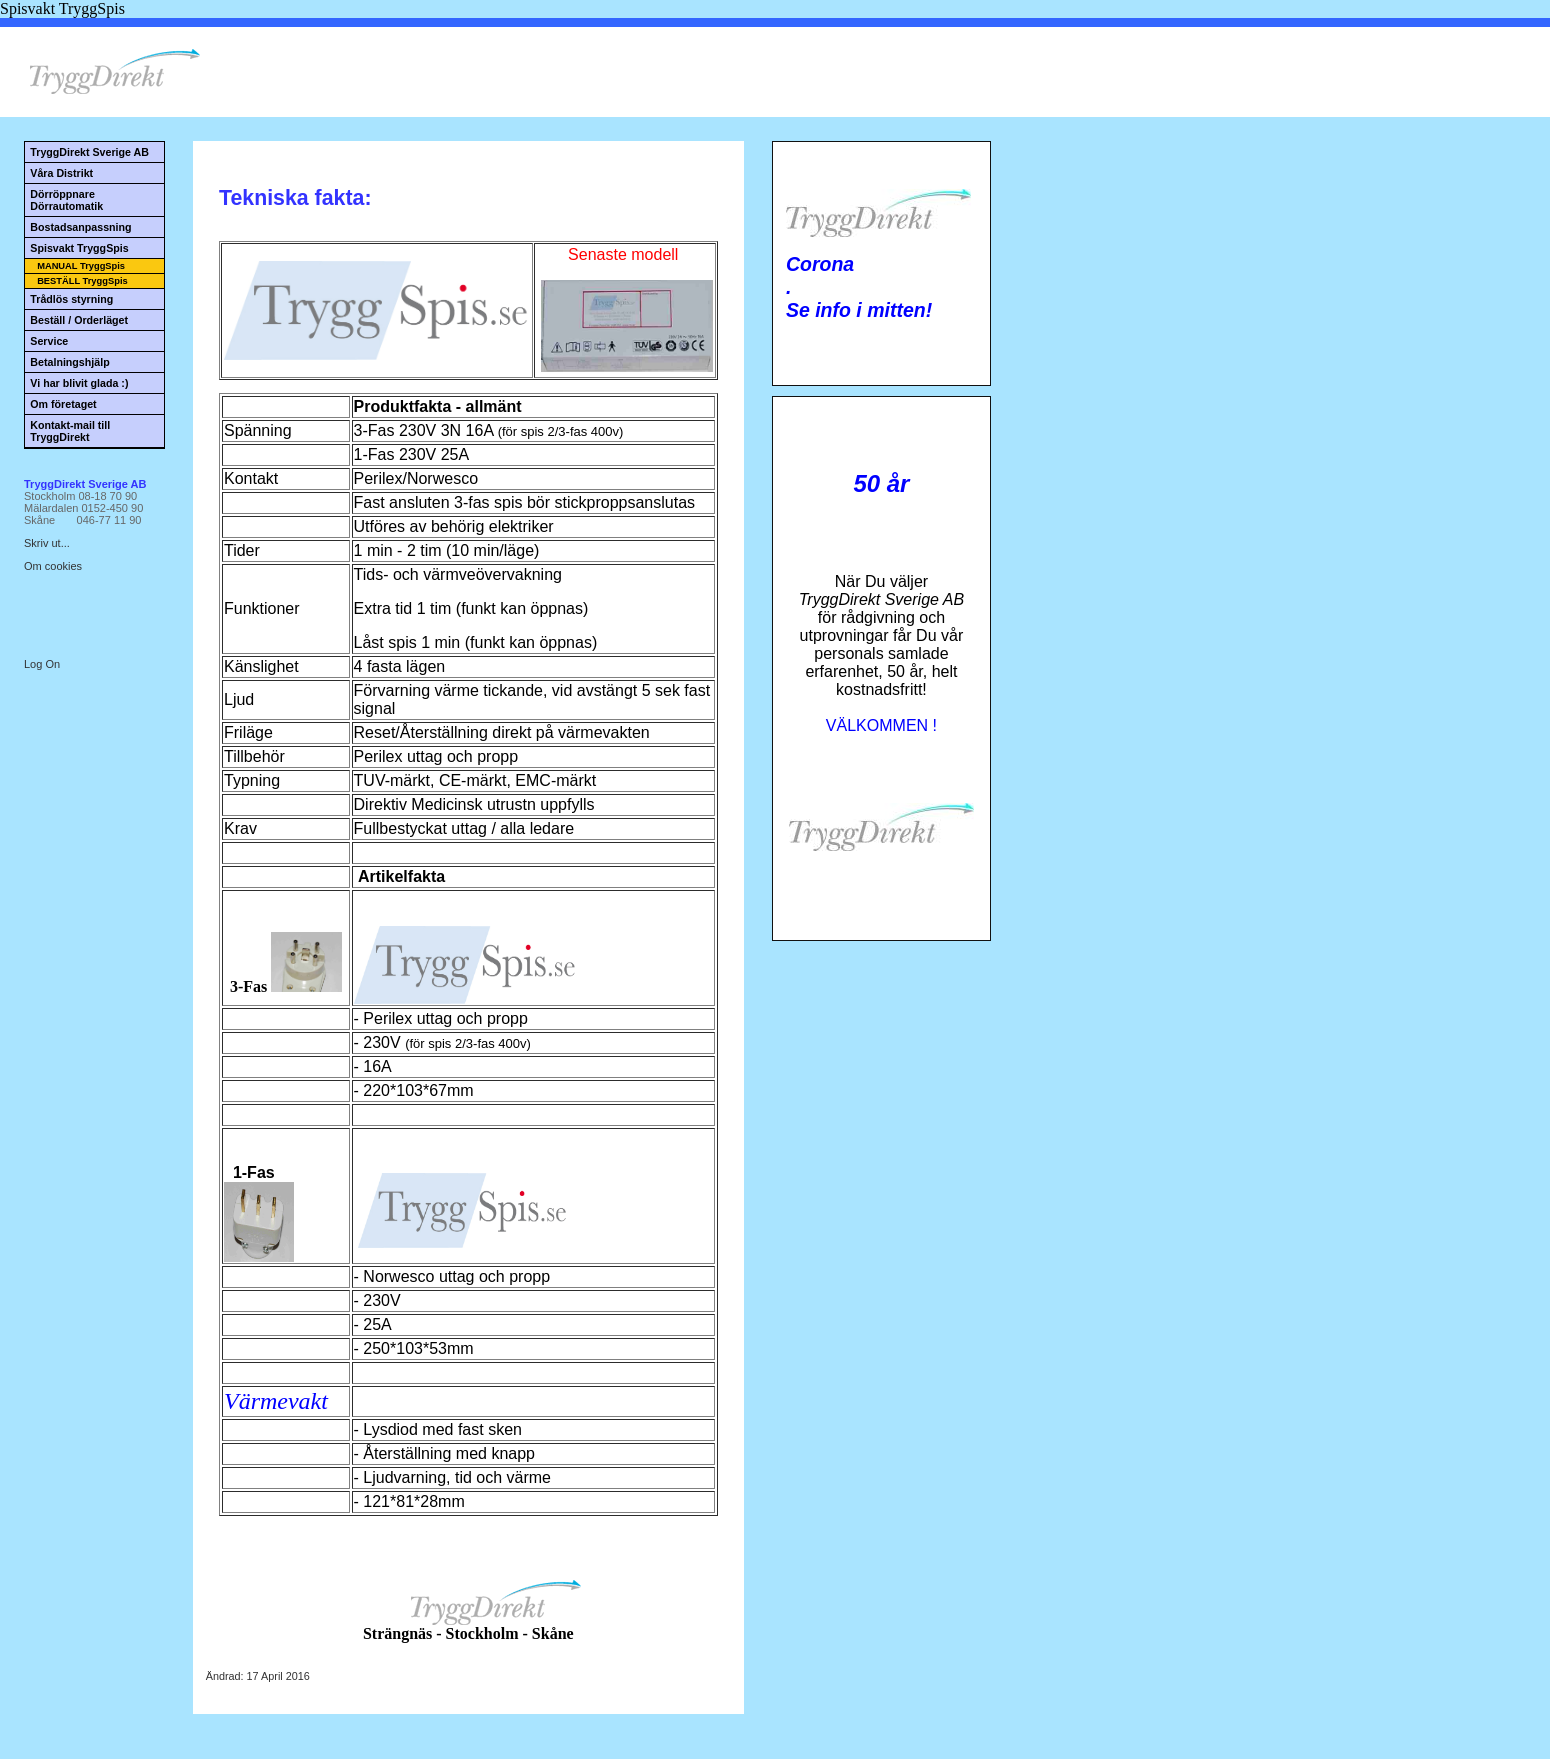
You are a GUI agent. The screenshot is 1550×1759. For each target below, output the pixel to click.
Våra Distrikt (61, 173)
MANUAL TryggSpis (81, 266)
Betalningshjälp (69, 362)
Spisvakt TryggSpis (79, 248)
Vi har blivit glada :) (79, 383)
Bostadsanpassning (80, 227)
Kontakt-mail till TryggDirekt (70, 431)
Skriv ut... (47, 543)
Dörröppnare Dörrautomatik (66, 200)
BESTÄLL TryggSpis (82, 281)
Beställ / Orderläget (79, 320)
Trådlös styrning (71, 299)
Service (49, 341)
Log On (42, 664)
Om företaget (63, 404)
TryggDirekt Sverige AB (89, 152)
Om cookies (53, 566)
